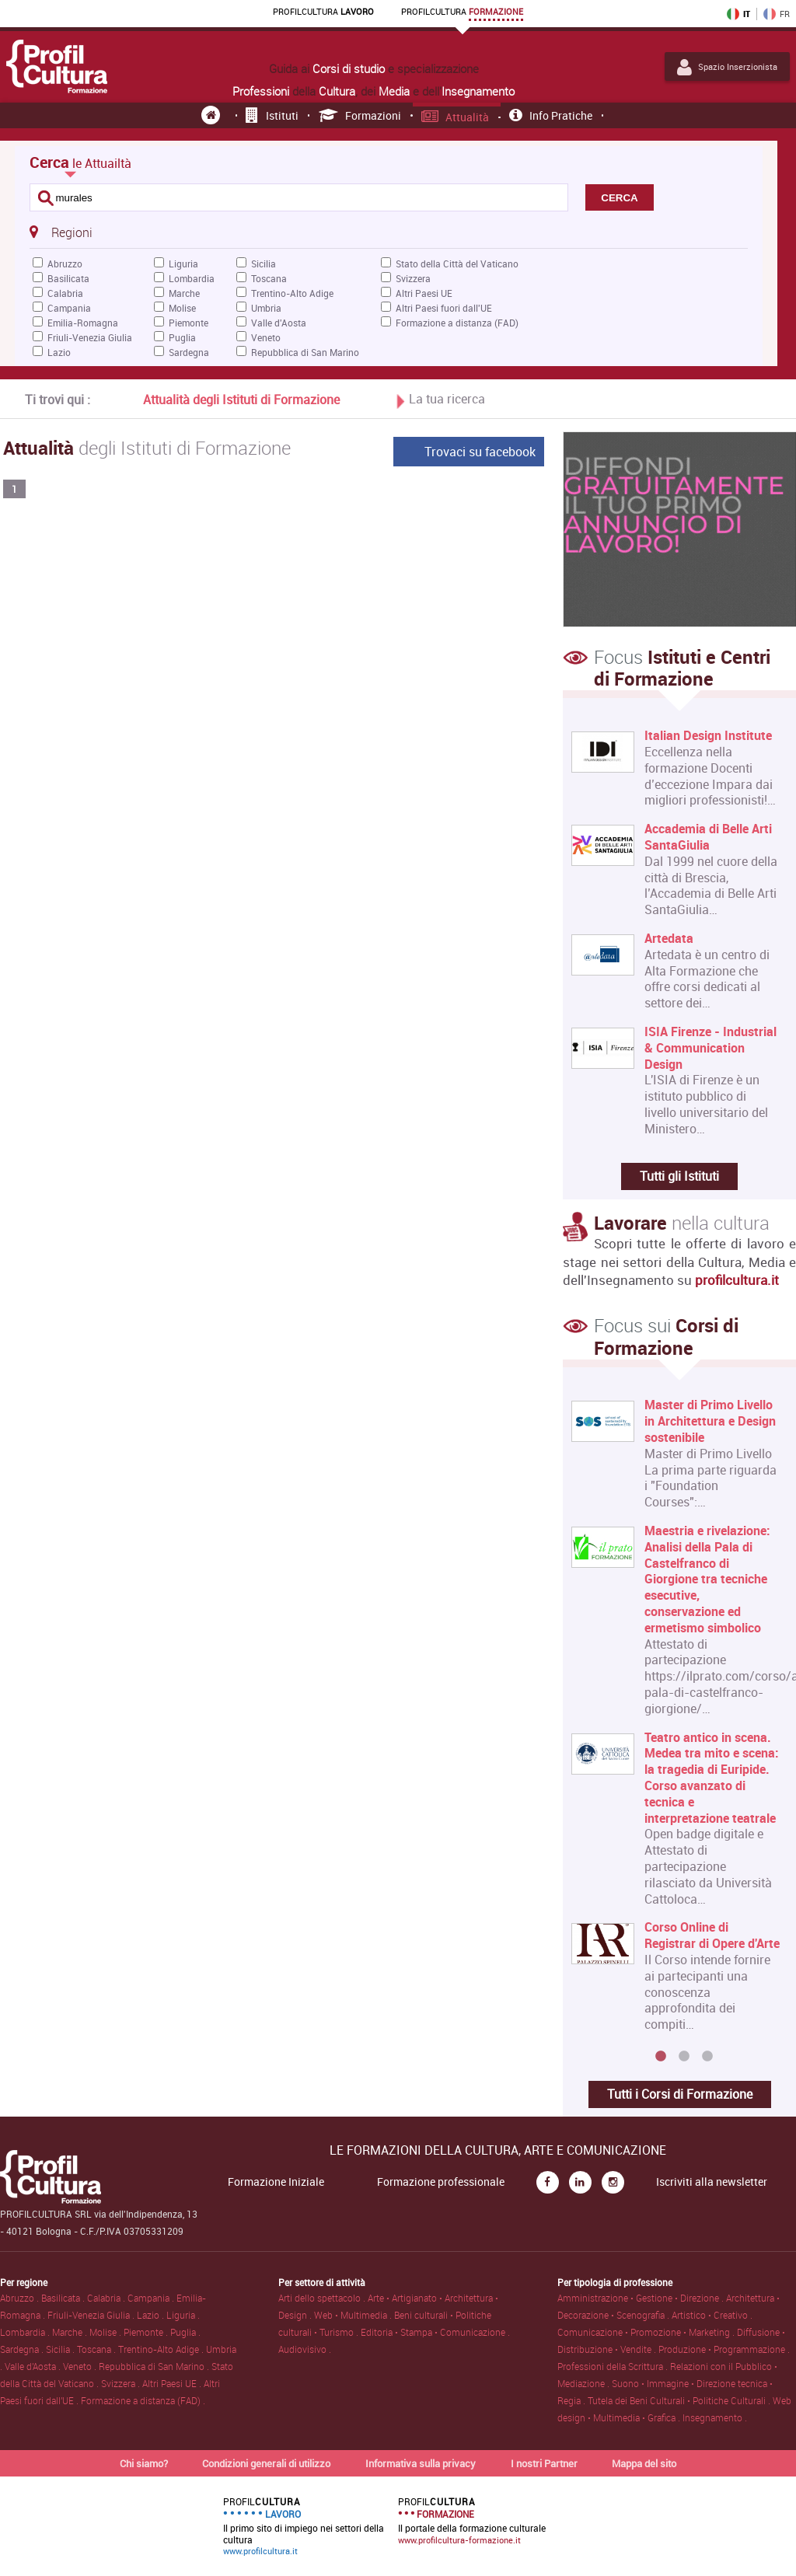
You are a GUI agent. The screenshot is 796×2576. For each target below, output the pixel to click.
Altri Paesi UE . (173, 2383)
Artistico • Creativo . (712, 2315)
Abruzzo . (20, 2298)
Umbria (266, 308)
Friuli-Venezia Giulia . (92, 2315)
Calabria (65, 293)
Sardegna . (23, 2349)
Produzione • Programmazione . (724, 2349)
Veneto (266, 337)
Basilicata (68, 278)
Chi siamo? (144, 2463)
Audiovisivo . (304, 2349)
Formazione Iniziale (276, 2182)
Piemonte (188, 322)
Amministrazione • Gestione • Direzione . (641, 2298)
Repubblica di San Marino (305, 352)
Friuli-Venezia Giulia (89, 337)
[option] (675, 1720)
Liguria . (183, 2315)
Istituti (272, 115)
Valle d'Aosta (278, 322)
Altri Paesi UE (424, 293)
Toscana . (97, 2349)
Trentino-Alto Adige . (162, 2349)
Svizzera (413, 278)
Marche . (70, 2332)
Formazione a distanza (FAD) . (143, 2400)
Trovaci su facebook (480, 451)
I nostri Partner (544, 2463)
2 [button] (684, 2057)
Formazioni (360, 115)
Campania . (151, 2298)
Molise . (106, 2332)
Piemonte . (147, 2332)
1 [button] (661, 2057)
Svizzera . (121, 2383)
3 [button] (707, 2057)
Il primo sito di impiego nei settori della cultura (303, 2526)
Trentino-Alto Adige (292, 293)
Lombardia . (26, 2332)
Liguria (183, 263)
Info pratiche (550, 115)
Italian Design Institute (708, 736)
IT (738, 14)
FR (776, 14)
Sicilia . (61, 2349)
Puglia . (185, 2332)
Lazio (59, 352)
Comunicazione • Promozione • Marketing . (647, 2332)
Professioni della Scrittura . (613, 2366)
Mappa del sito (644, 2463)
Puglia (182, 337)
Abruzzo (64, 263)
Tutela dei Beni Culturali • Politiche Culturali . (680, 2400)
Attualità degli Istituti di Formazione (241, 399)
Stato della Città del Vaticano (457, 263)
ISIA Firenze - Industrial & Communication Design (710, 1048)
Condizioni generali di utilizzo (266, 2463)
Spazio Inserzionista (727, 67)
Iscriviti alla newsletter (711, 2182)
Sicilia (263, 263)
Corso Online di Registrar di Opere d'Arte (712, 1935)
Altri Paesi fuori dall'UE (444, 308)
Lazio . (151, 2315)
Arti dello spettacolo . (323, 2298)
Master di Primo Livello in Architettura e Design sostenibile (710, 1421)
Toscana (269, 278)
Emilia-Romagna (82, 322)
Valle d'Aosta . (34, 2366)
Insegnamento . (715, 2417)
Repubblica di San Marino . (155, 2366)
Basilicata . (64, 2298)
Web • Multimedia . (354, 2315)
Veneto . (81, 2366)
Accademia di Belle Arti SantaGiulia (708, 837)
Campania (69, 308)
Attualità (455, 117)
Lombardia (192, 278)
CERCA (619, 198)
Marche (184, 293)
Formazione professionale (440, 2182)
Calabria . (107, 2298)
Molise (182, 308)
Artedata (668, 938)
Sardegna (189, 352)
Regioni (61, 232)
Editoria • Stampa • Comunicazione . (435, 2332)
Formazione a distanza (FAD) (457, 322)
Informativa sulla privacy (420, 2463)
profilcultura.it (737, 1280)
